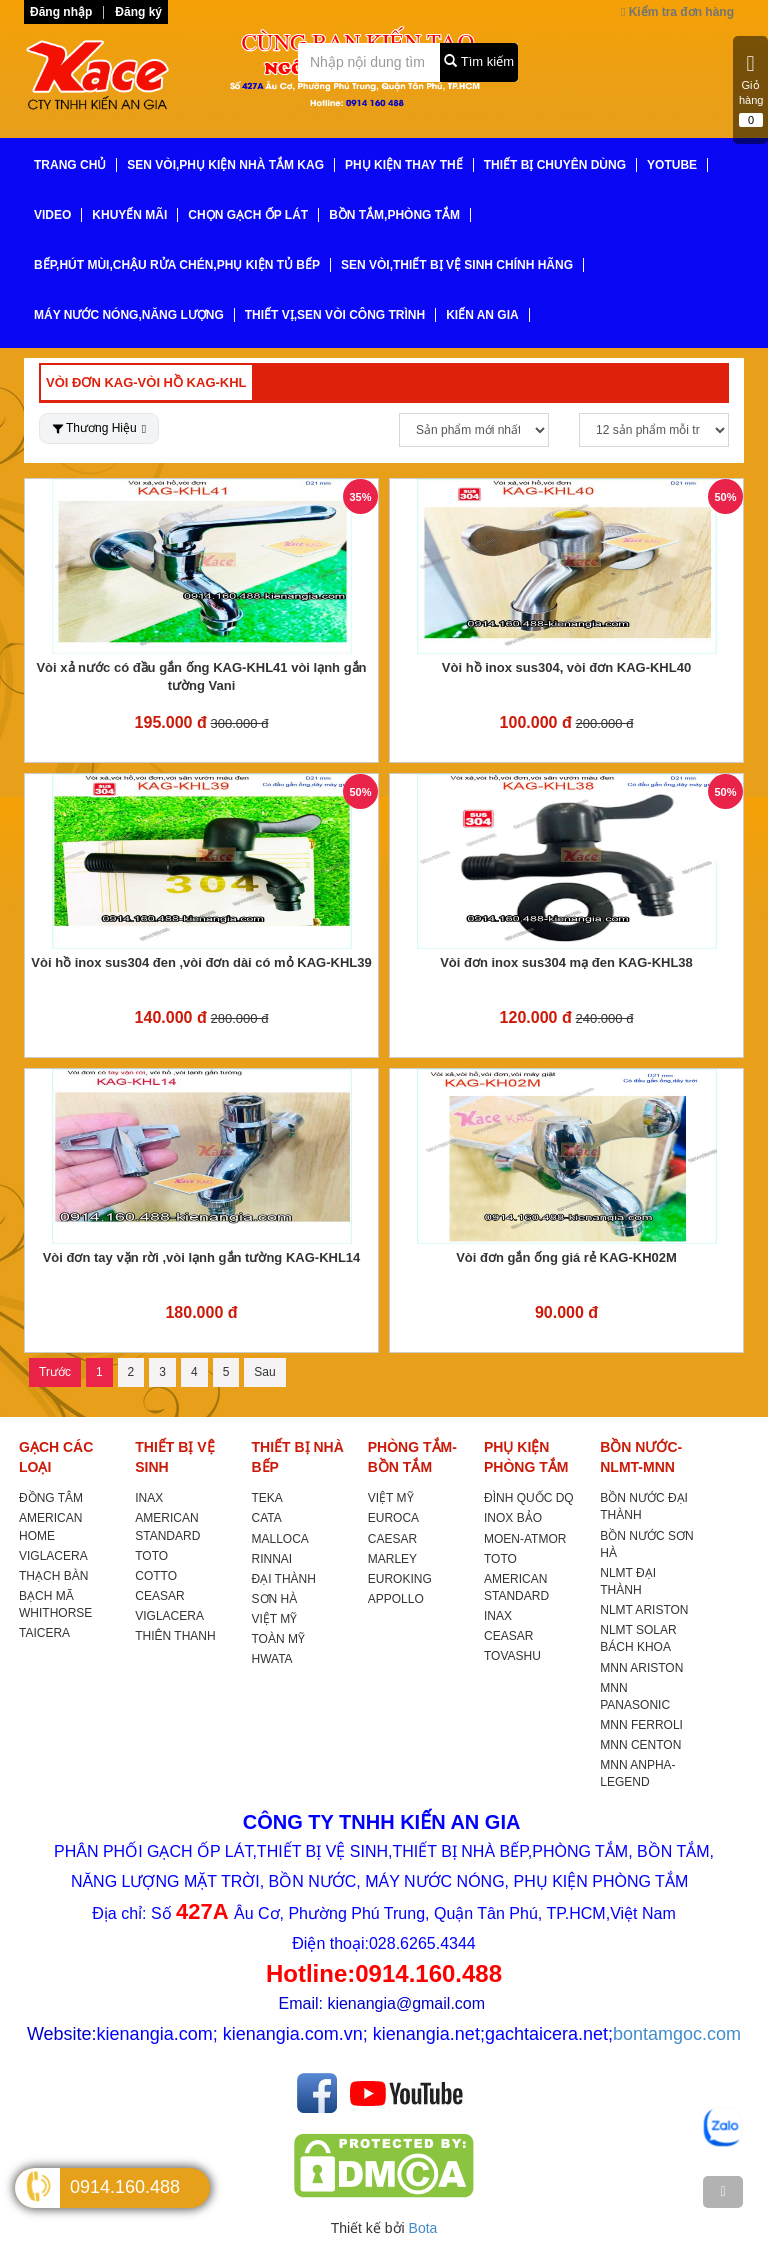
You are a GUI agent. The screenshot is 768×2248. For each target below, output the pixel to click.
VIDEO (52, 215)
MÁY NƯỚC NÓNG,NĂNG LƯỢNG (129, 315)
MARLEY (392, 1559)
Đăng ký (138, 12)
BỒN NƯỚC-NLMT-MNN (641, 1457)
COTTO (156, 1576)
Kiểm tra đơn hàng (677, 12)
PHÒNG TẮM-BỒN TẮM (412, 1457)
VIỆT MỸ (275, 1619)
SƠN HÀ (275, 1599)
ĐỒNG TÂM (51, 1498)
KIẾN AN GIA (482, 315)
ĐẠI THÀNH (284, 1579)
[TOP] (723, 2192)
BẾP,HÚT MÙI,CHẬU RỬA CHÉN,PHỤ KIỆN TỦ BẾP (177, 265)
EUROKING (400, 1579)
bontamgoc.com (677, 2034)
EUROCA (393, 1518)
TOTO (151, 1556)
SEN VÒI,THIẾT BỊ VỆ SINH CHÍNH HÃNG (457, 265)
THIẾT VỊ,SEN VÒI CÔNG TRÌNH (335, 315)
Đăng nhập (61, 12)
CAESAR (392, 1539)
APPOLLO (396, 1599)
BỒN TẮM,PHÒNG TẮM (394, 215)
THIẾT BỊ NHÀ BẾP (298, 1457)
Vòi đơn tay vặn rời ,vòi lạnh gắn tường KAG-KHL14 (202, 1257)
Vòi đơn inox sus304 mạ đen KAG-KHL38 (566, 962)
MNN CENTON (640, 1745)
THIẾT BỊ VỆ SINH (174, 1457)
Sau (264, 1372)
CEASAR (159, 1596)
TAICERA (44, 1633)
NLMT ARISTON (644, 1610)
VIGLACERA (53, 1556)
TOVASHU (512, 1656)
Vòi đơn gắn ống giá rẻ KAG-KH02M (566, 1257)
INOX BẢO (513, 1518)
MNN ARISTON (641, 1668)
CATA (267, 1518)
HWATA (272, 1659)
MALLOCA (280, 1539)
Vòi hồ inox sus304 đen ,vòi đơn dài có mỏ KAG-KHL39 (201, 962)
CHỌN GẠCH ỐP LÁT (248, 215)
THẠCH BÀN (53, 1576)
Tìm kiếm (479, 61)
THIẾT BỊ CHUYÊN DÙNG (555, 165)
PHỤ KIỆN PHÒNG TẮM (526, 1457)
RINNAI (272, 1559)
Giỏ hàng (751, 90)
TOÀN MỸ (278, 1639)
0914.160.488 (125, 2187)
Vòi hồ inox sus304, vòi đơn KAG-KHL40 (566, 667)
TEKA (267, 1498)
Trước (55, 1372)
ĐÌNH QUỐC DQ (529, 1498)
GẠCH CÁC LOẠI (56, 1457)
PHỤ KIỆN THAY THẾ (404, 165)
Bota (423, 2228)
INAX (149, 1498)
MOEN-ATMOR (525, 1539)
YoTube (672, 165)
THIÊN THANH (175, 1636)
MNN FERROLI (641, 1725)
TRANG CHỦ (70, 165)
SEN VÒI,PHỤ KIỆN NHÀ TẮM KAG (225, 165)
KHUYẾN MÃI (129, 215)
